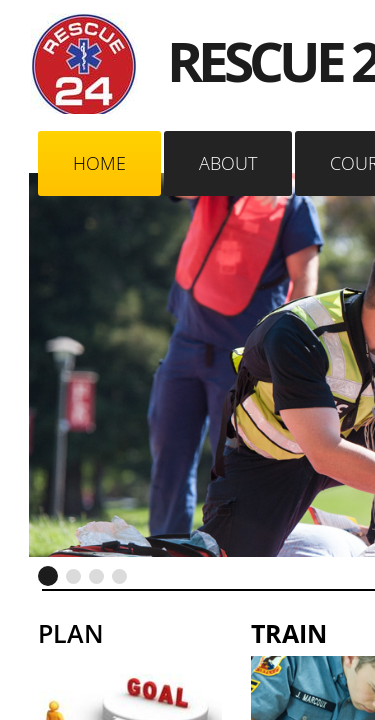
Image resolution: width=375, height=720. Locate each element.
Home (99, 163)
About (228, 163)
